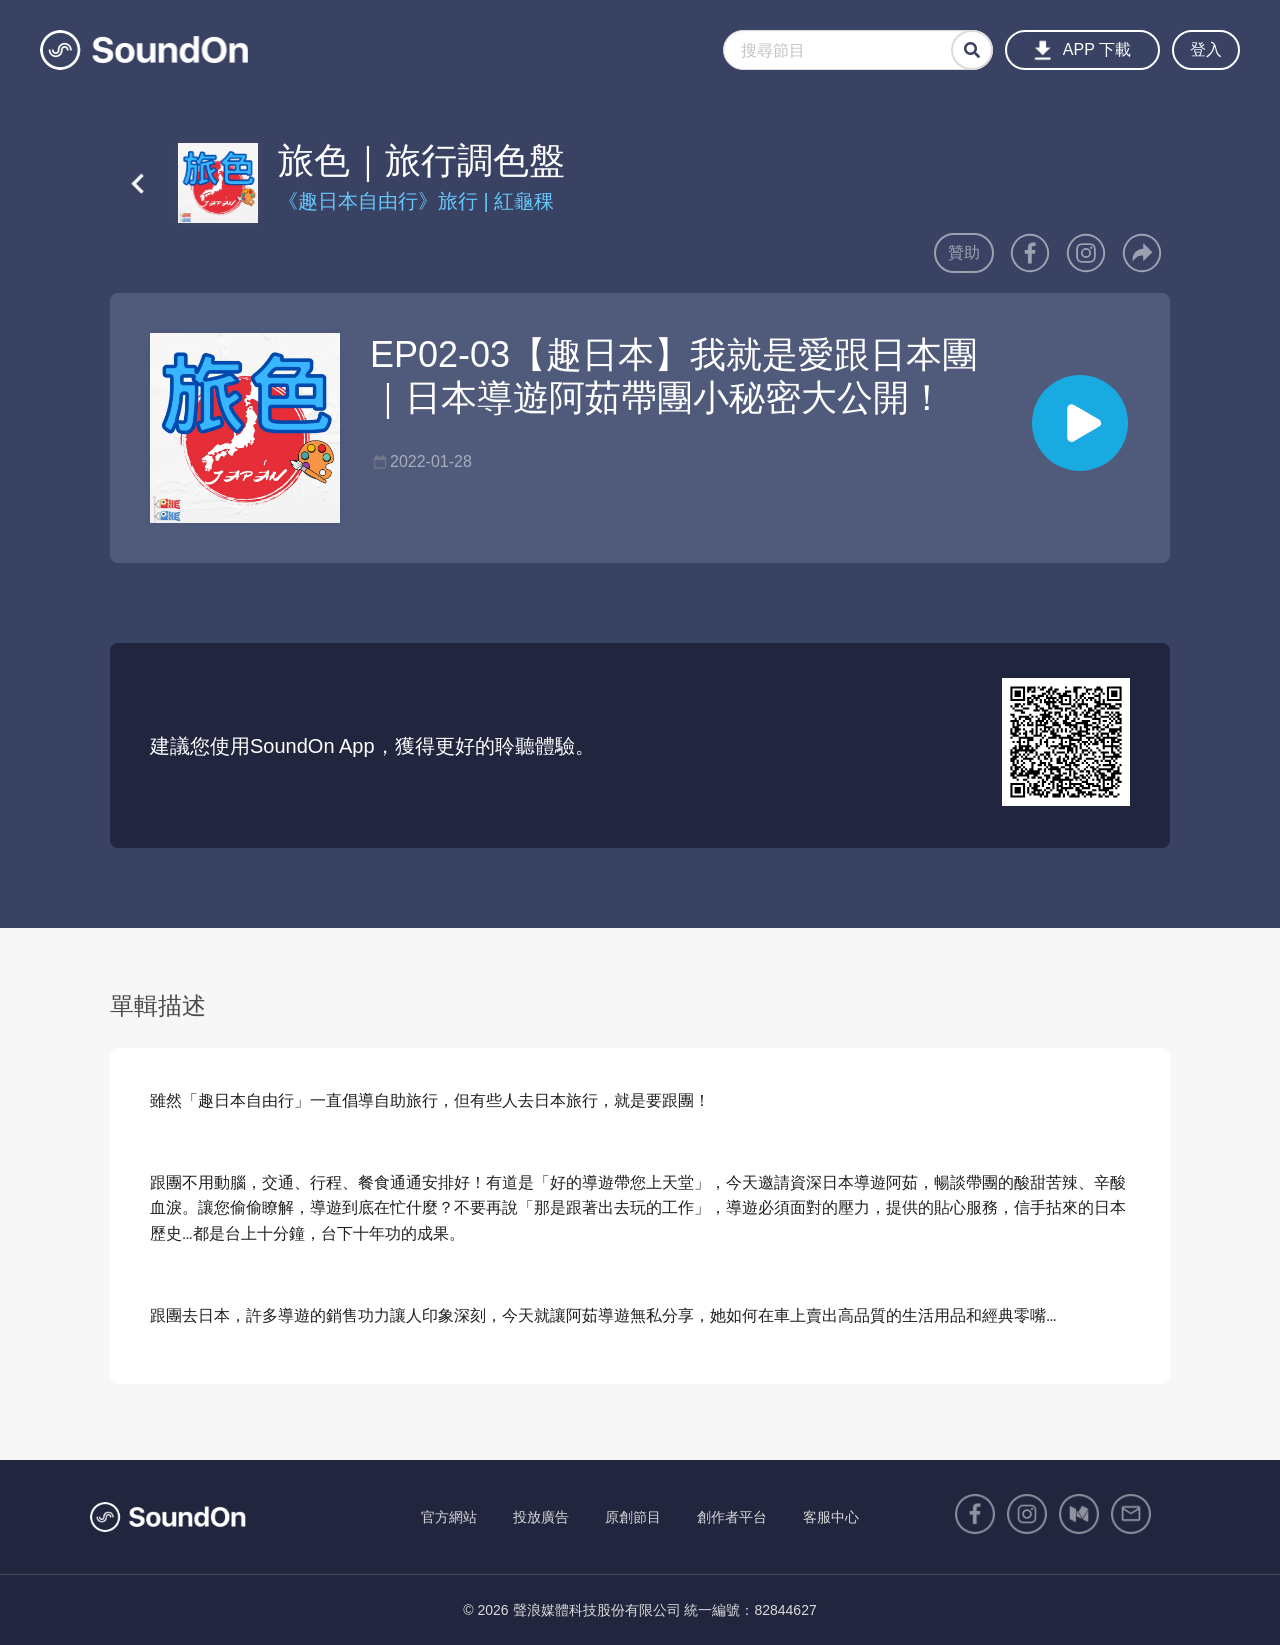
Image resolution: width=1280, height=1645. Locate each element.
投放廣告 (541, 1517)
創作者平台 (732, 1517)
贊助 (964, 252)
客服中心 (831, 1517)
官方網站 (449, 1517)
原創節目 (633, 1517)
